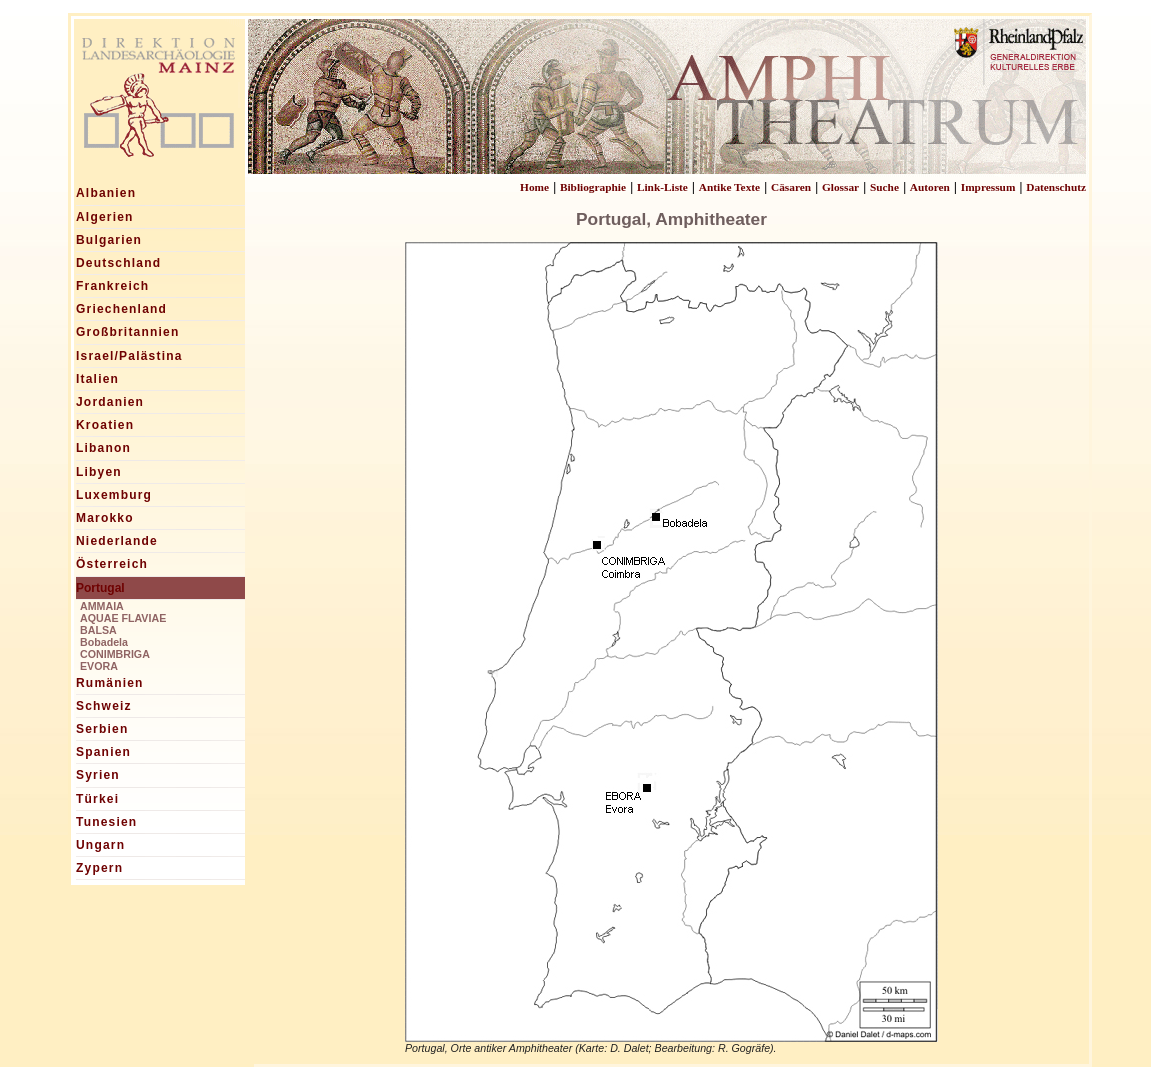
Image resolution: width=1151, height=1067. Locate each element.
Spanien (103, 752)
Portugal (100, 588)
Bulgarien (109, 240)
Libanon (103, 448)
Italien (97, 379)
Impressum (988, 187)
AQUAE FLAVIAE (123, 618)
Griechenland (121, 309)
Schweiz (104, 706)
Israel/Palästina (129, 356)
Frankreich (112, 286)
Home (534, 187)
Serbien (102, 729)
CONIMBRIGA (115, 654)
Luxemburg (114, 495)
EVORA (99, 666)
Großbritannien (127, 332)
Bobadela (104, 642)
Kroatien (105, 425)
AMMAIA (102, 606)
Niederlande (117, 541)
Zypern (99, 868)
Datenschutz (1056, 187)
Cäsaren (791, 187)
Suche (884, 187)
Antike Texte (729, 187)
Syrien (98, 775)
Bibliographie (593, 187)
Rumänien (110, 683)
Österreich (112, 564)
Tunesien (106, 822)
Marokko (105, 518)
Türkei (97, 799)
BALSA (98, 630)
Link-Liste (662, 187)
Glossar (840, 187)
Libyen (99, 472)
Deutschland (118, 263)
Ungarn (100, 845)
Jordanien (110, 402)
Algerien (105, 217)
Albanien (106, 193)
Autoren (930, 187)
